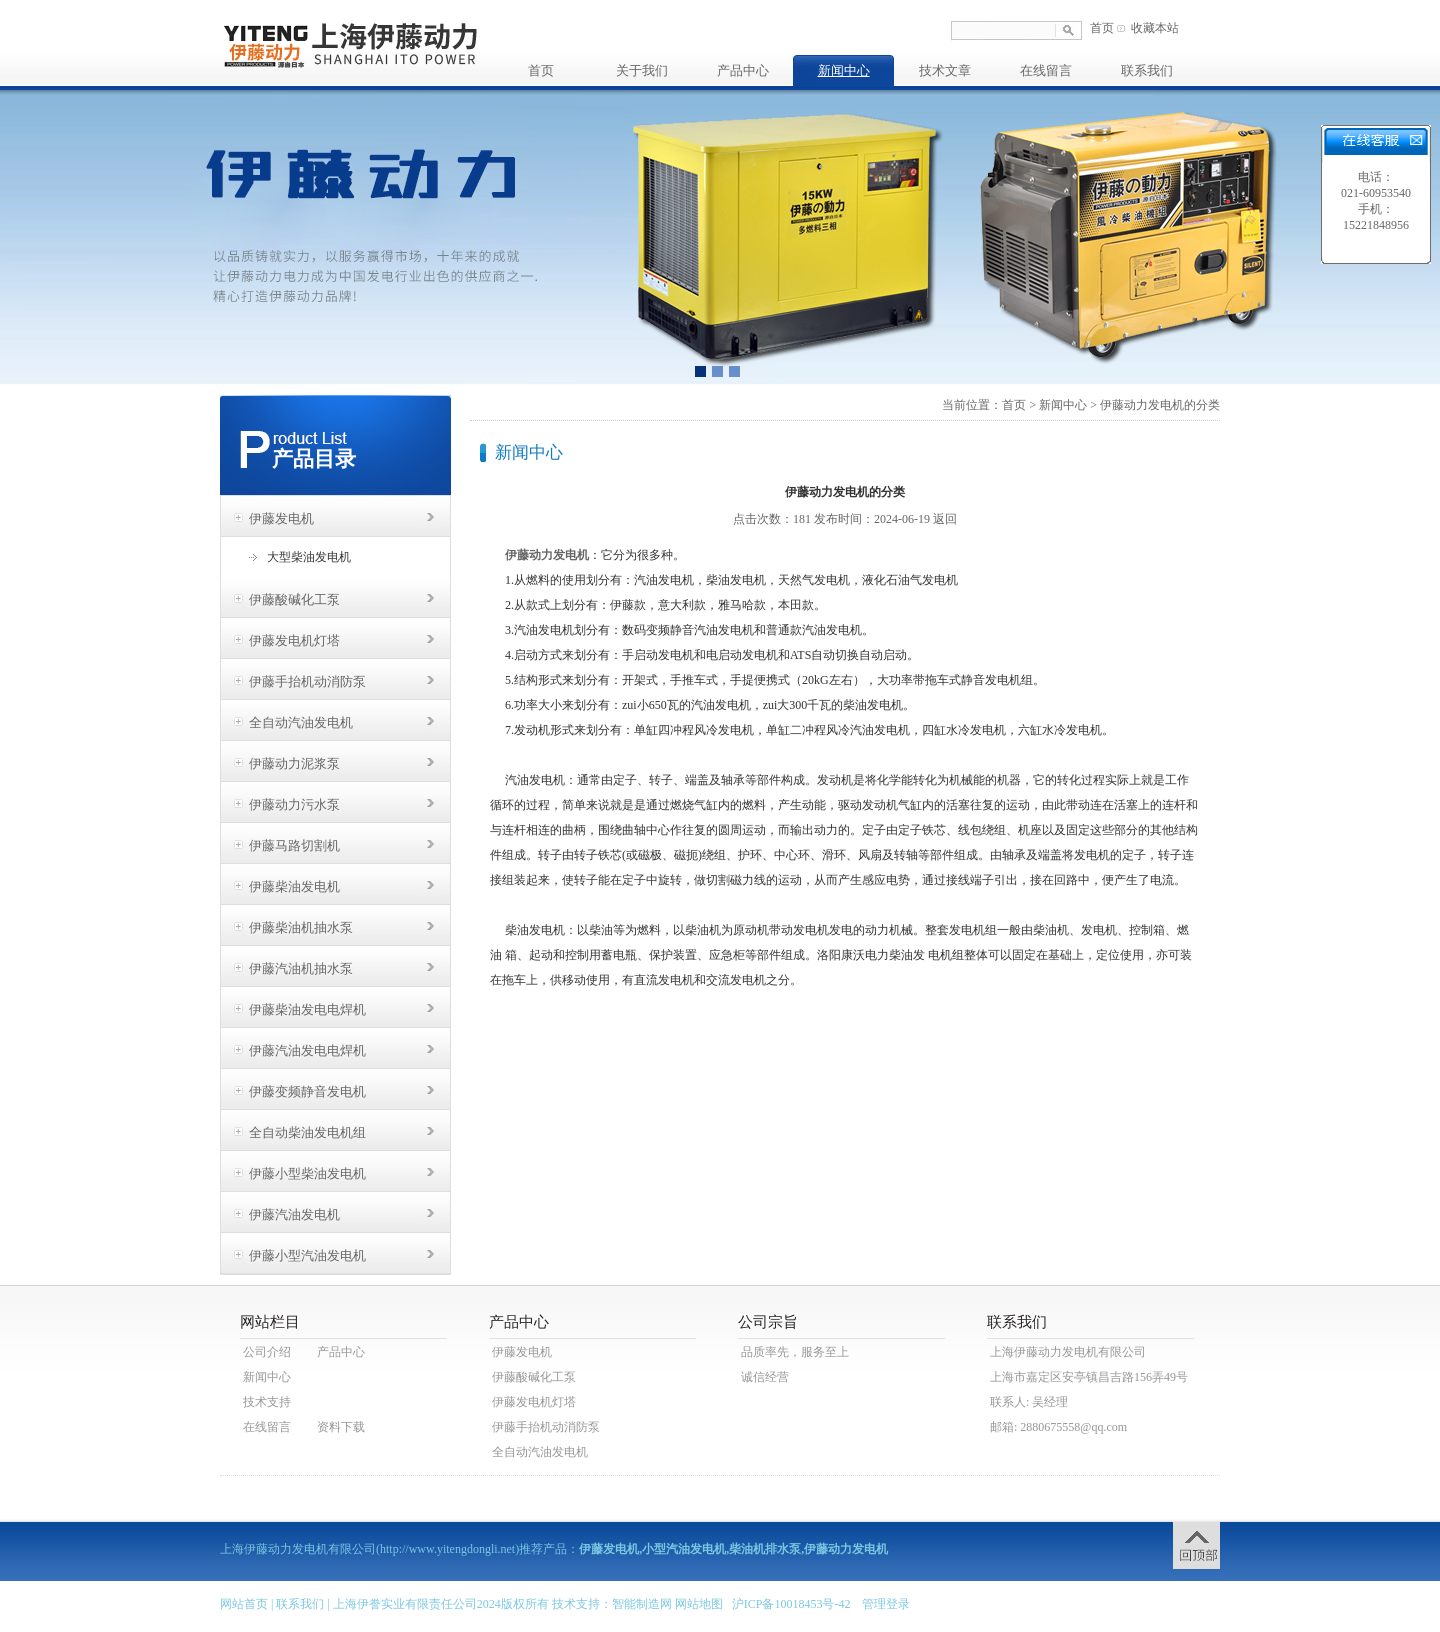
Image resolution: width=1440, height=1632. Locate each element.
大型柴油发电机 (309, 557)
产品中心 (743, 70)
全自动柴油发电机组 (307, 1132)
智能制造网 (642, 1604)
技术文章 (945, 70)
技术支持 (267, 1402)
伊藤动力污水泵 (294, 804)
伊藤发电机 (281, 518)
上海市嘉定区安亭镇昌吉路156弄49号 (1089, 1377)
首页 (1102, 28)
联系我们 (1147, 70)
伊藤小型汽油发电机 (307, 1255)
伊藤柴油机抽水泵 (301, 927)
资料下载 (341, 1427)
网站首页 (244, 1604)
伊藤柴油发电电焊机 (307, 1009)
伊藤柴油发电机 (294, 886)
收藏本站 (1155, 28)
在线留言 (1046, 70)
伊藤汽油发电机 (294, 1214)
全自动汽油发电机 (301, 722)
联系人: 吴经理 (1029, 1402)
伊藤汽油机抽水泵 (301, 968)
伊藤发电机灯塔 (294, 640)
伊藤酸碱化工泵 (294, 599)
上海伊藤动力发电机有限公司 (1068, 1352)
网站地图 (699, 1604)
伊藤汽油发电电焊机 (307, 1050)
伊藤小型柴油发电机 (307, 1173)
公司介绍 (267, 1352)
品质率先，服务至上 (795, 1352)
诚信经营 (765, 1377)
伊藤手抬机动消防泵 (307, 681)
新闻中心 (844, 70)
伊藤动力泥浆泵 (294, 763)
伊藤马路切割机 (294, 845)
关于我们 (642, 70)
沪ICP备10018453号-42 (791, 1604)
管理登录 (886, 1604)
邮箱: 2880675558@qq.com (1058, 1427)
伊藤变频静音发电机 (307, 1091)
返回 (945, 519)
